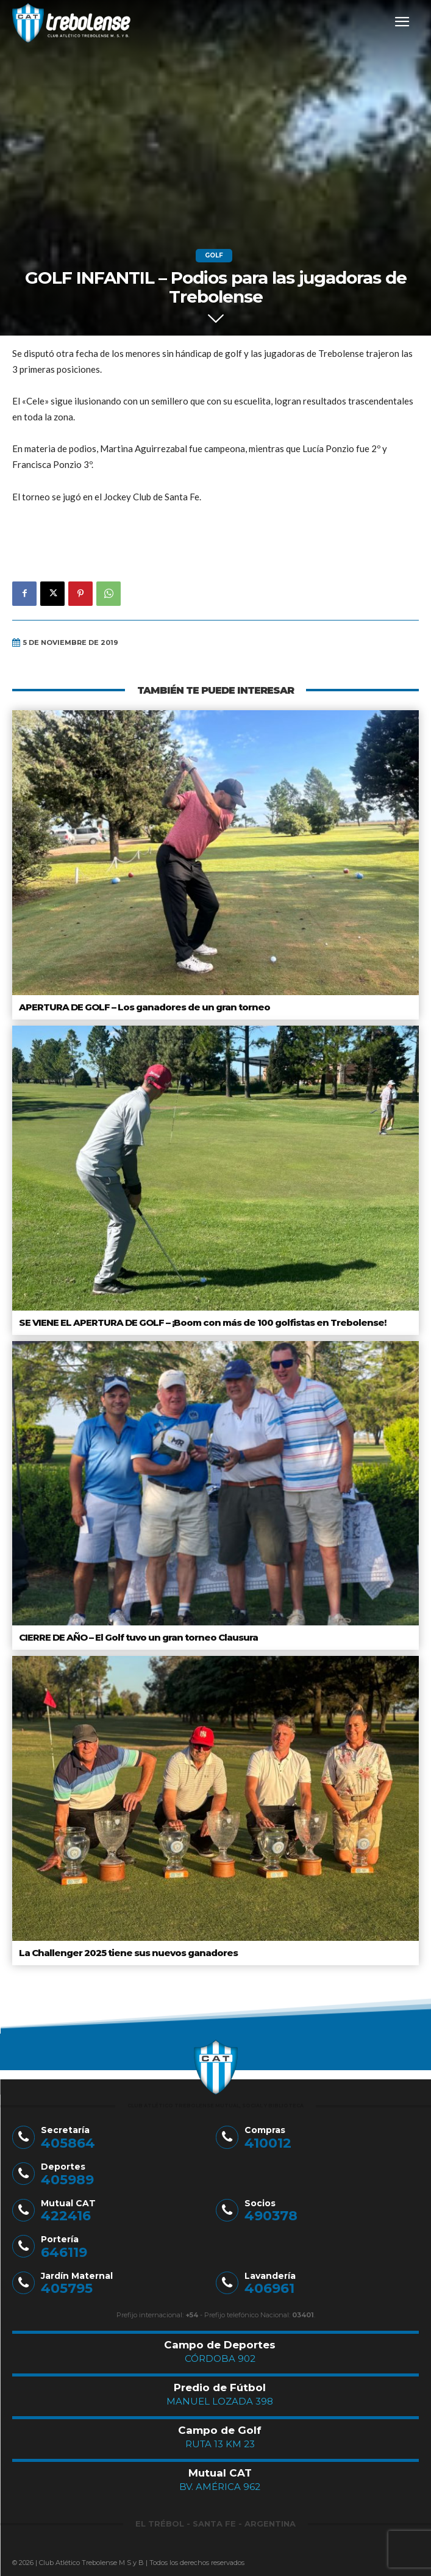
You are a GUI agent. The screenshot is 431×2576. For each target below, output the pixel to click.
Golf (214, 255)
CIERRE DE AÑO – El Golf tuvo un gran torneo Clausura (138, 1637)
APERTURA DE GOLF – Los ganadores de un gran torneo (144, 1007)
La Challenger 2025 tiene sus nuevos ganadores (128, 1953)
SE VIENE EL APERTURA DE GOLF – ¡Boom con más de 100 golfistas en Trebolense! (202, 1322)
